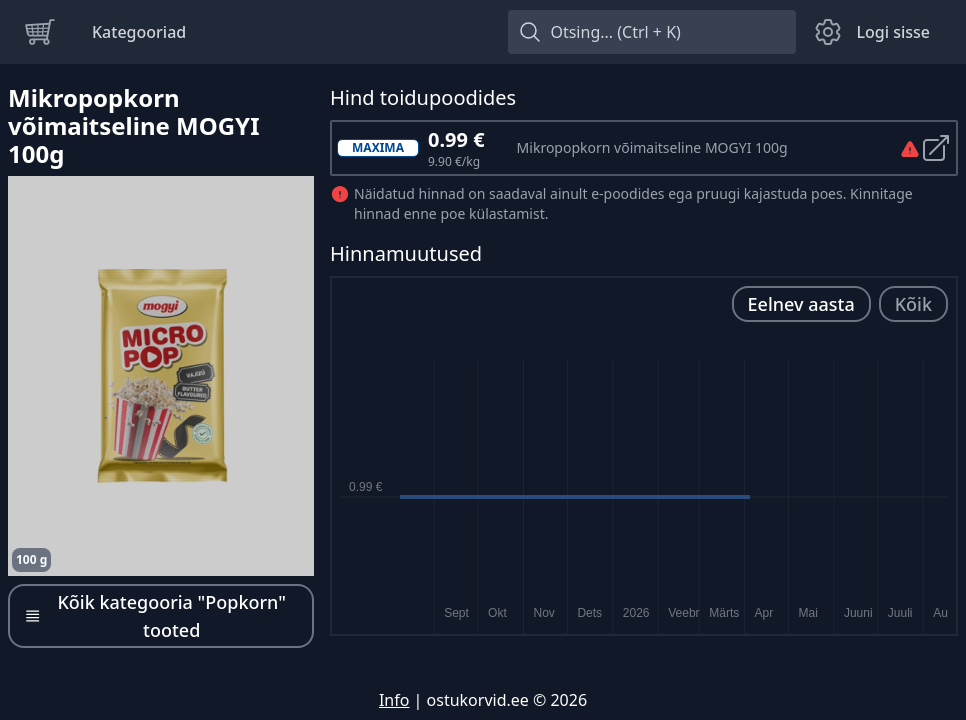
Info (394, 700)
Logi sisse (893, 32)
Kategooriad (139, 32)
